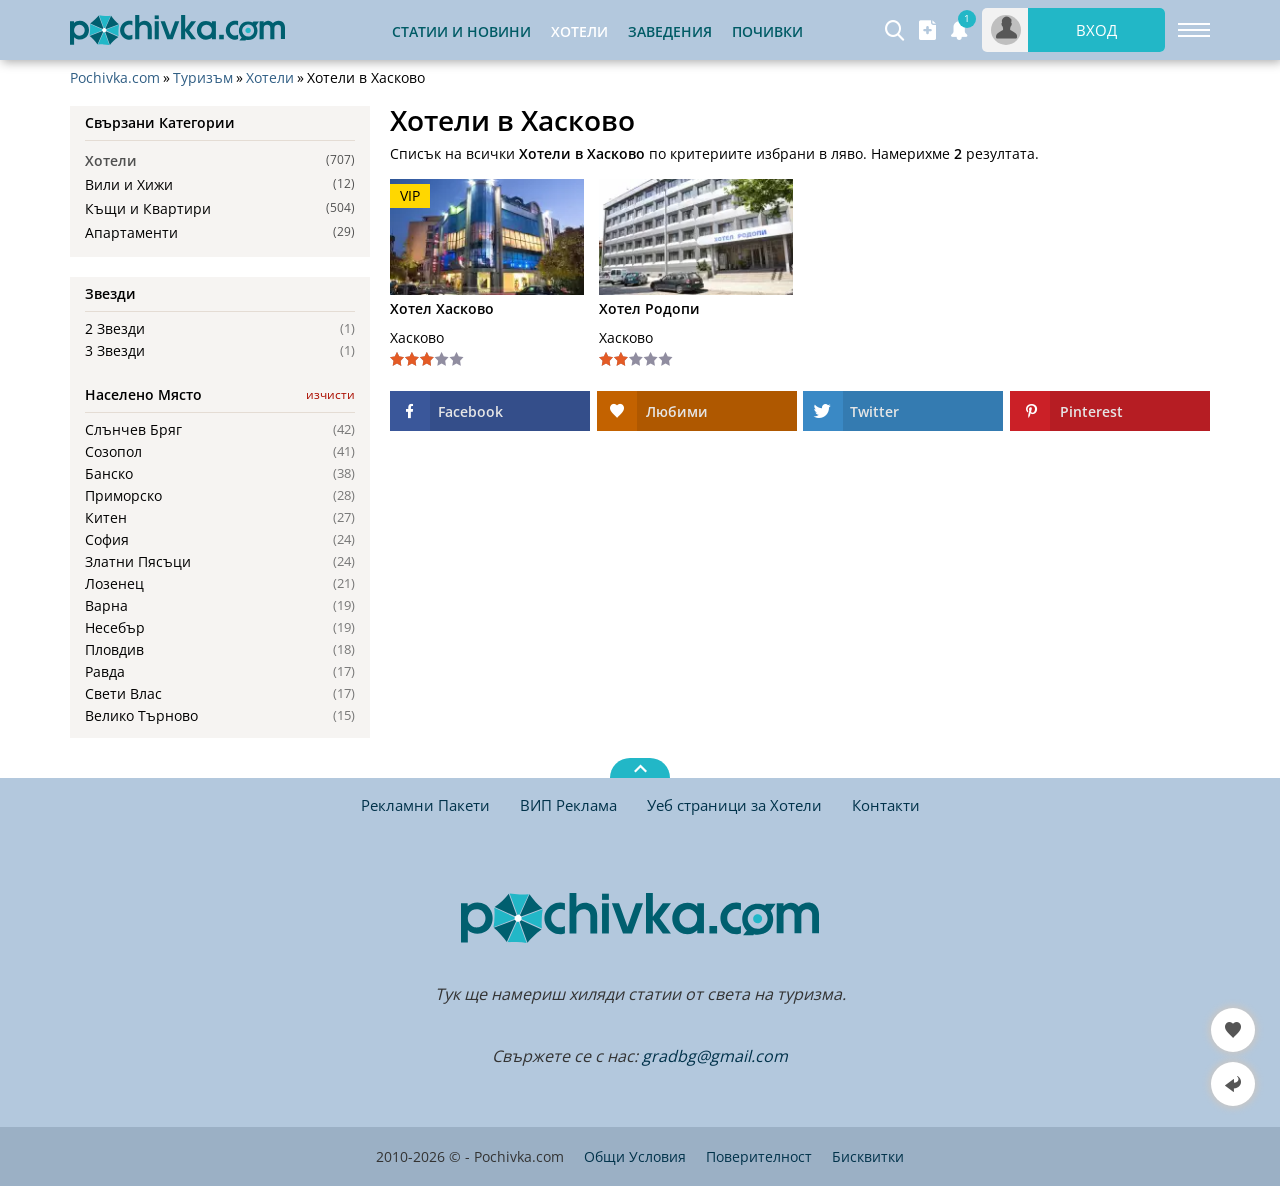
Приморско (123, 496)
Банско (109, 474)
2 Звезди (115, 329)
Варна (106, 606)
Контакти (886, 805)
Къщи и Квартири (148, 208)
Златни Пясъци (138, 562)
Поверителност (759, 1156)
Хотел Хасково (442, 309)
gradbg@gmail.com (715, 1056)
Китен (106, 518)
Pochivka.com (115, 78)
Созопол (113, 452)
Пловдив (114, 650)
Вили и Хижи (129, 184)
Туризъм (203, 78)
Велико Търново (141, 716)
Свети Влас (123, 694)
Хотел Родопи (649, 309)
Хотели (270, 78)
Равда (105, 672)
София (107, 540)
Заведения (670, 31)
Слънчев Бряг (133, 430)
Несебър (115, 628)
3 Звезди (115, 351)
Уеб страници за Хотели (734, 805)
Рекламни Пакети (425, 805)
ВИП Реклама (568, 805)
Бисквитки (868, 1156)
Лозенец (114, 584)
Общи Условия (635, 1156)
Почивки (767, 31)
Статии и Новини (461, 31)
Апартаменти (131, 232)
